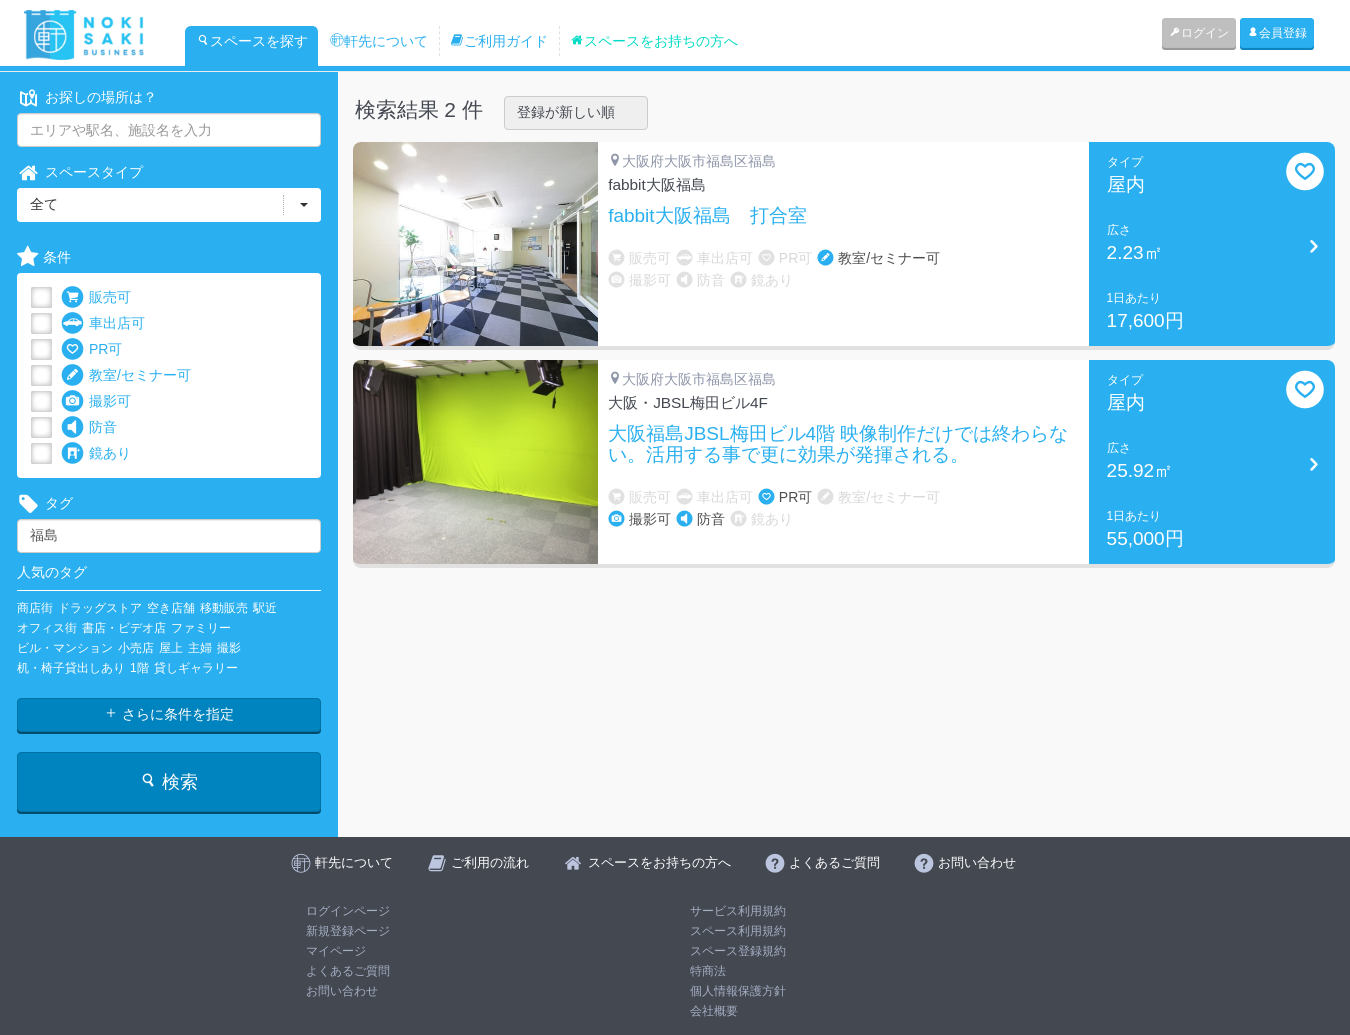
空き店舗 (171, 608)
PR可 (91, 349)
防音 (89, 427)
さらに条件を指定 (169, 714)
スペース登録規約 (738, 951)
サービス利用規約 (738, 911)
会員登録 (1277, 33)
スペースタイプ (80, 172)
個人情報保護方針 (738, 991)
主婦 (200, 648)
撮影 (229, 648)
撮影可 (96, 401)
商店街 (35, 608)
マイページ (336, 951)
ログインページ (348, 911)
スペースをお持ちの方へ (654, 41)
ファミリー (201, 628)
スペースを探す (252, 41)
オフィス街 (47, 628)
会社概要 (714, 1011)
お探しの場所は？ (87, 97)
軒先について (379, 41)
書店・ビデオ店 (124, 628)
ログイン (1199, 33)
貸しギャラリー (196, 668)
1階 (139, 668)
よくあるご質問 (348, 971)
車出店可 (103, 323)
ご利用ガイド (499, 41)
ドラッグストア (100, 608)
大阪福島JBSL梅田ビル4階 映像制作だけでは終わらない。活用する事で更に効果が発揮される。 (838, 444)
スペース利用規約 (738, 931)
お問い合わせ (342, 991)
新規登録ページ (348, 931)
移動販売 (224, 608)
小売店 (136, 648)
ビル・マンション (65, 648)
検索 (168, 781)
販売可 (96, 297)
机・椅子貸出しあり (71, 668)
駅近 (265, 608)
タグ (45, 503)
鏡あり (96, 453)
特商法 (708, 971)
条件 (44, 257)
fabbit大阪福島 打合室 (707, 216)
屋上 (171, 648)
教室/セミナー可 (126, 375)
